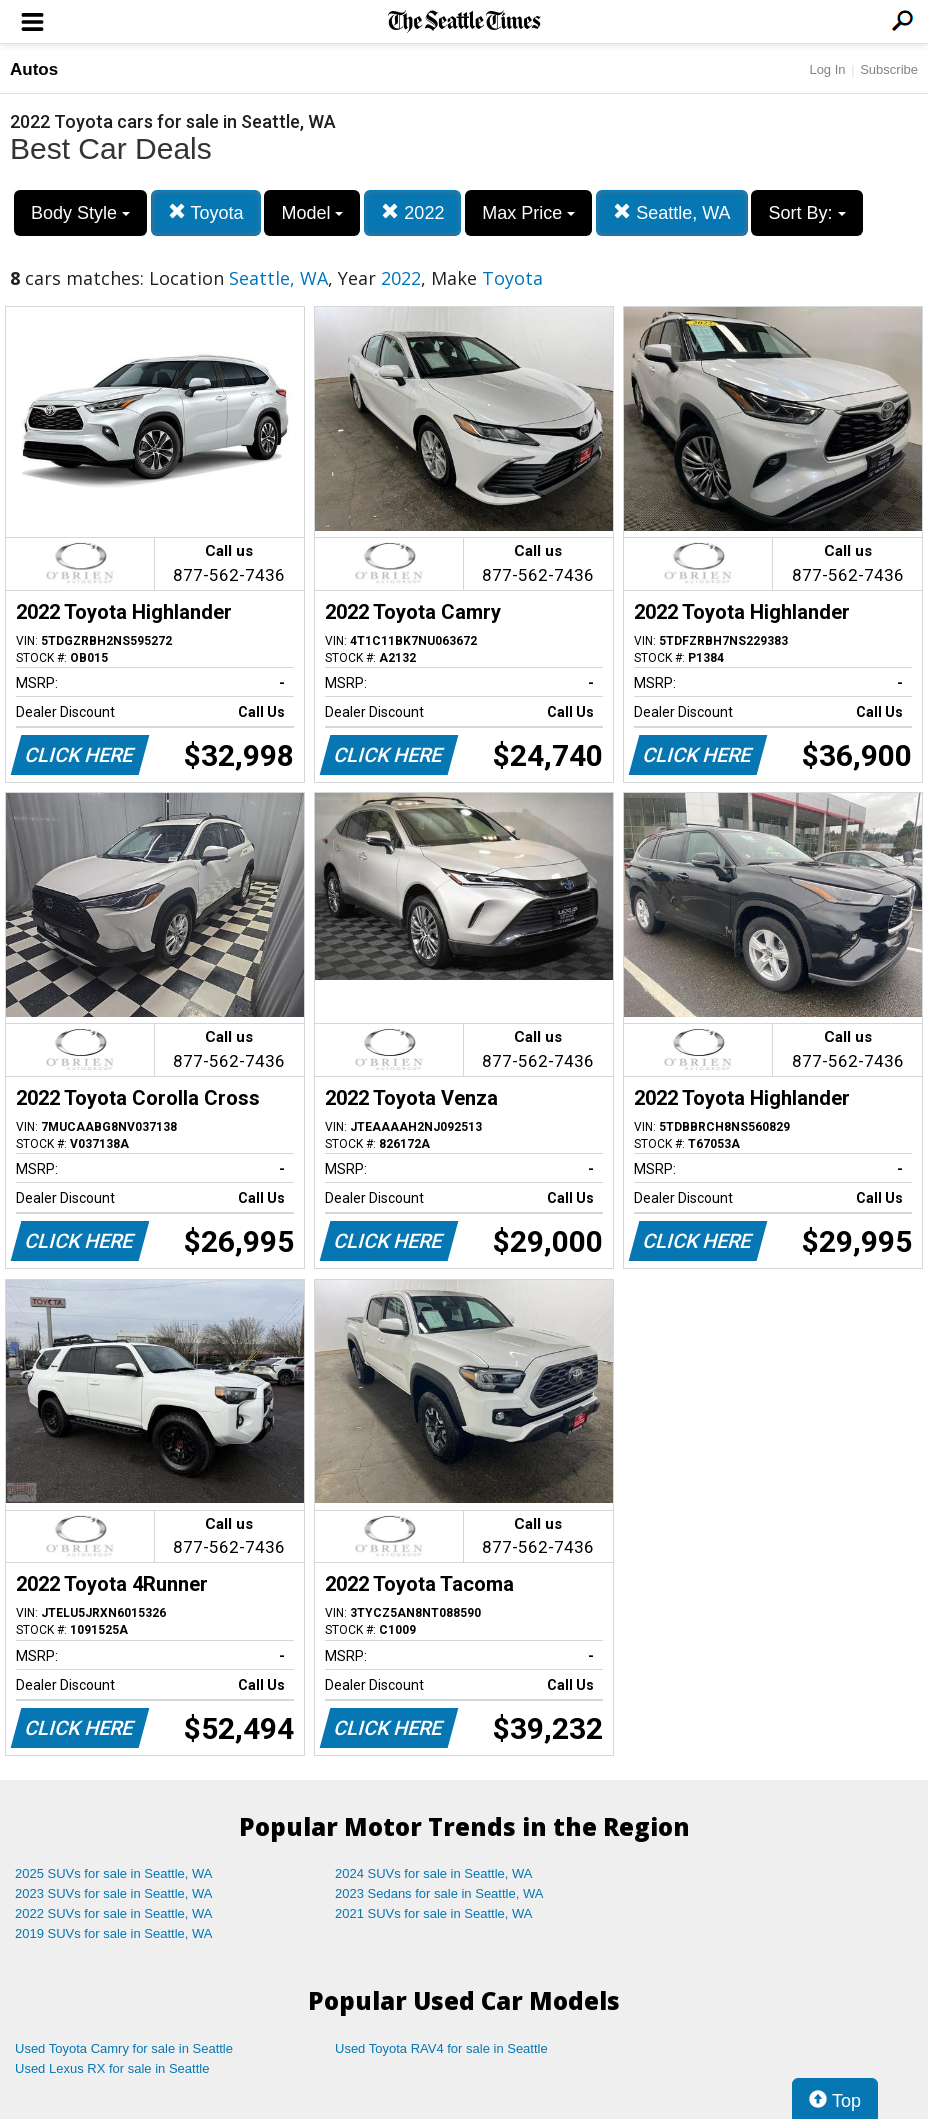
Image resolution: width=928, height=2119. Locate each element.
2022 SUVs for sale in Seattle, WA (114, 1913)
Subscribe (889, 69)
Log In (827, 69)
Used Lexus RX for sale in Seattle (112, 2068)
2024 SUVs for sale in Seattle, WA (434, 1873)
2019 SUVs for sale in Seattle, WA (114, 1933)
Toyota (206, 212)
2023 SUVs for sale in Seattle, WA (114, 1893)
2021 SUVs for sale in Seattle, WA (434, 1913)
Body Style (80, 213)
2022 (412, 212)
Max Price (528, 213)
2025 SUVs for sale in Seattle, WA (114, 1873)
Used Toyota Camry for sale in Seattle (124, 2048)
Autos (34, 69)
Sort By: (806, 213)
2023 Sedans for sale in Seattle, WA (439, 1893)
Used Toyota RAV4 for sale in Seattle (441, 2048)
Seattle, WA (671, 212)
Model (312, 213)
